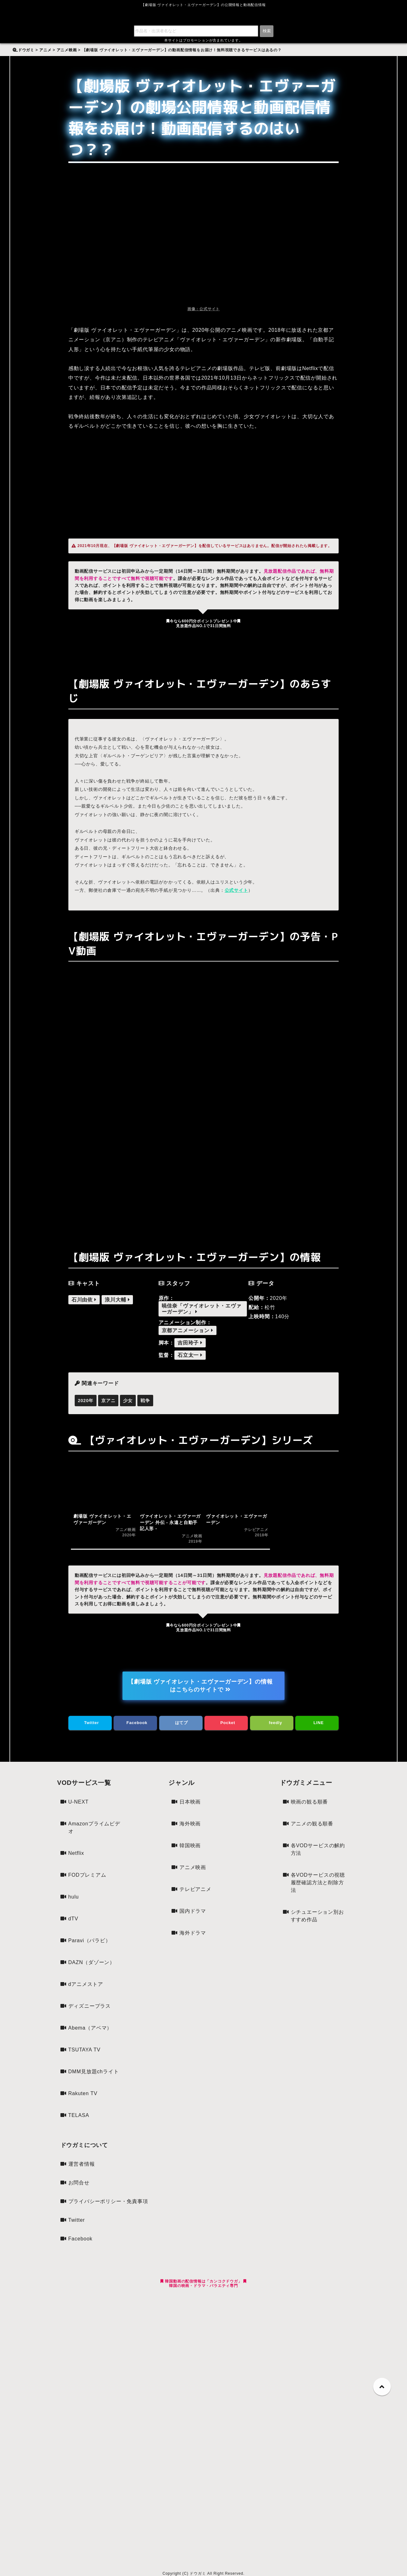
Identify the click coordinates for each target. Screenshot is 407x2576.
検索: (21, 46)
